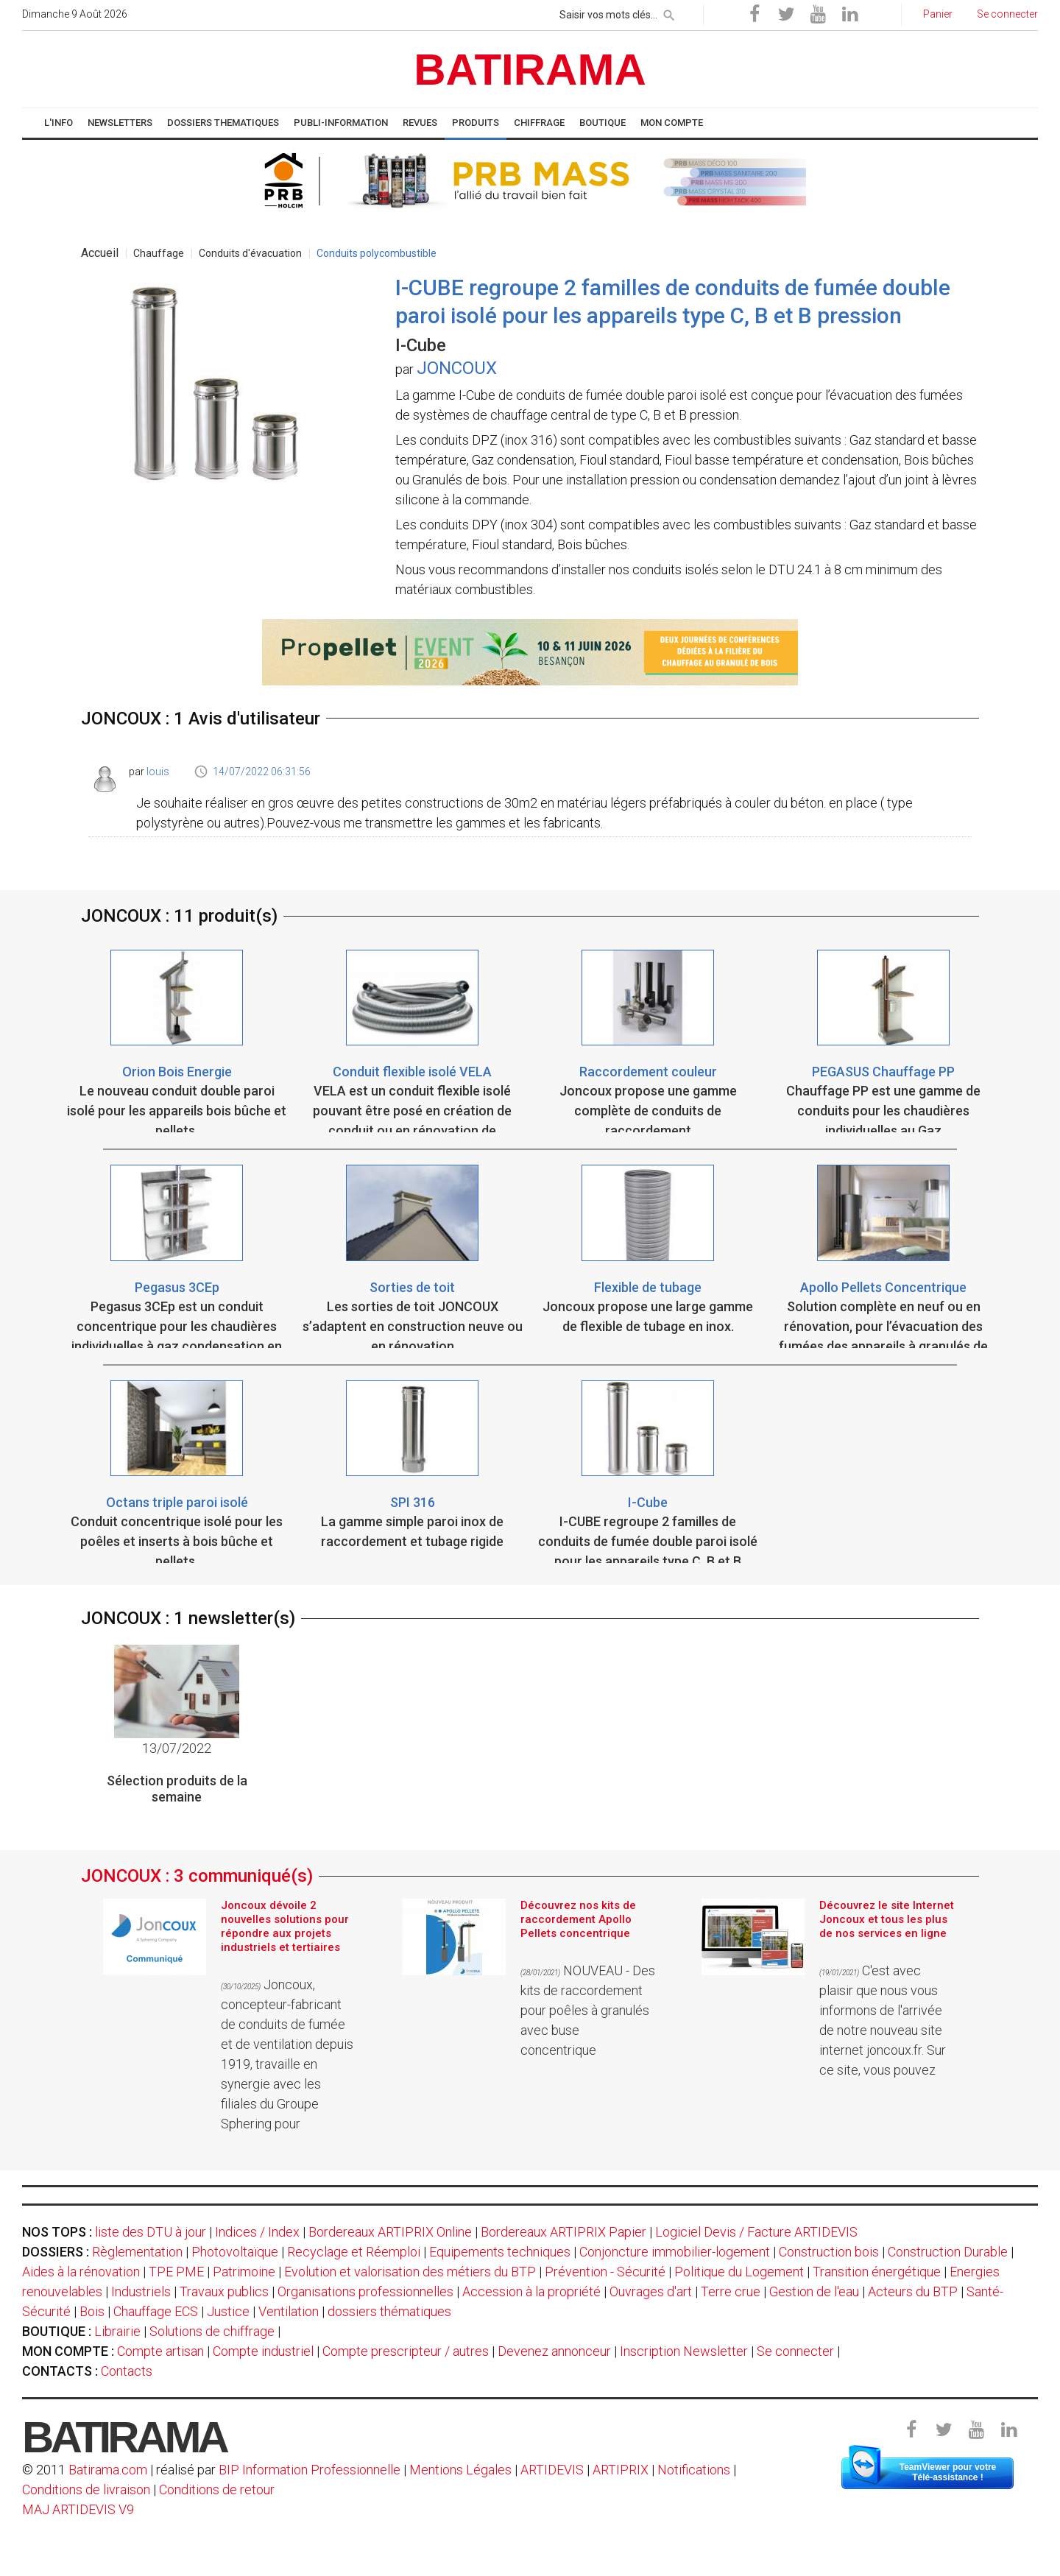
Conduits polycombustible (377, 253)
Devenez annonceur (554, 2351)
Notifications (695, 2469)
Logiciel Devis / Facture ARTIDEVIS (756, 2232)
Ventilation (288, 2311)
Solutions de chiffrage (212, 2331)
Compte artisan (160, 2351)
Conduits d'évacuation (250, 253)
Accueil (100, 253)
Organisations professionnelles (365, 2291)
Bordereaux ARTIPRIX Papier (563, 2232)
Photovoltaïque (234, 2251)
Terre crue (730, 2291)
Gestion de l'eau (814, 2291)
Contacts (126, 2371)
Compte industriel (263, 2351)
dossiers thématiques (389, 2311)
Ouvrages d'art (651, 2291)
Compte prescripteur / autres (405, 2351)
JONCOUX (457, 368)
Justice (228, 2311)
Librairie (117, 2331)
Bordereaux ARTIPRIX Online (390, 2232)
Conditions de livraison (86, 2489)
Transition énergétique (877, 2271)
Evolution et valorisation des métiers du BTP (410, 2271)
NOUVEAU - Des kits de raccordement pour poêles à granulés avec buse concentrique (587, 2010)
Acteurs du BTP (913, 2291)
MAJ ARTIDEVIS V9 (78, 2509)
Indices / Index (257, 2232)
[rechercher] (669, 12)
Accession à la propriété (531, 2291)
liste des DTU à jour (150, 2232)
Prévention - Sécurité (605, 2271)
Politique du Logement (739, 2271)
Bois (92, 2311)
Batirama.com (107, 2469)
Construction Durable (948, 2251)
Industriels (141, 2291)
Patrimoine (244, 2271)
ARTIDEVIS (552, 2469)
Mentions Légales (460, 2469)
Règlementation (137, 2251)
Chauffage (158, 253)
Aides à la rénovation (81, 2271)
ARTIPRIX (621, 2469)
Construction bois (829, 2251)
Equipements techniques (499, 2251)
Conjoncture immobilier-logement (674, 2251)
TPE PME (176, 2271)
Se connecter (795, 2351)
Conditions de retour (217, 2489)
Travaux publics (224, 2291)
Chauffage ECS (155, 2311)
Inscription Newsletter (684, 2351)
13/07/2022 (176, 1748)
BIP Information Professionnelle (309, 2469)
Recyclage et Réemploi (353, 2251)
